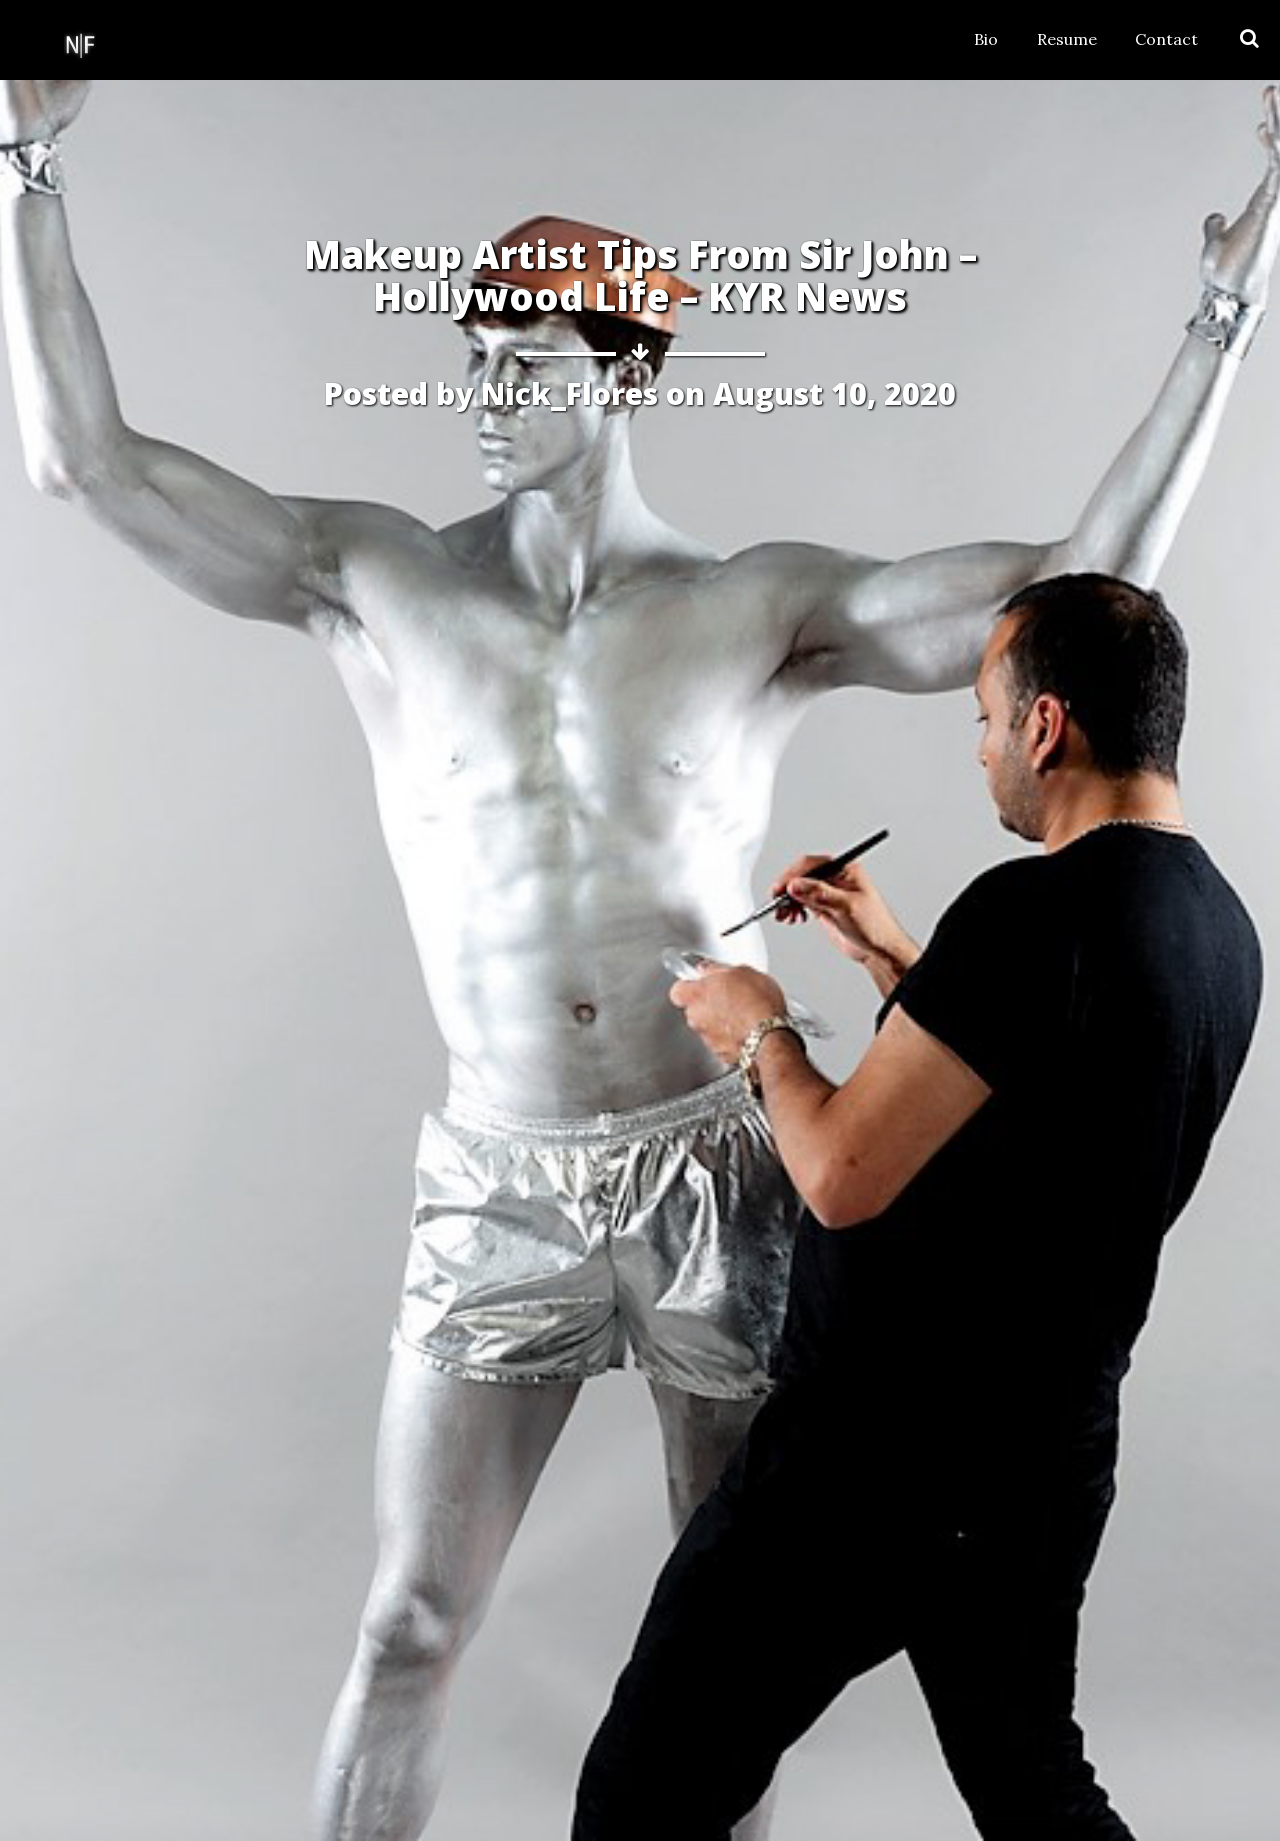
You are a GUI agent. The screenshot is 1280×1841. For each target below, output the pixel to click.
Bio (986, 39)
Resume (1067, 39)
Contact (1166, 39)
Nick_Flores (569, 393)
